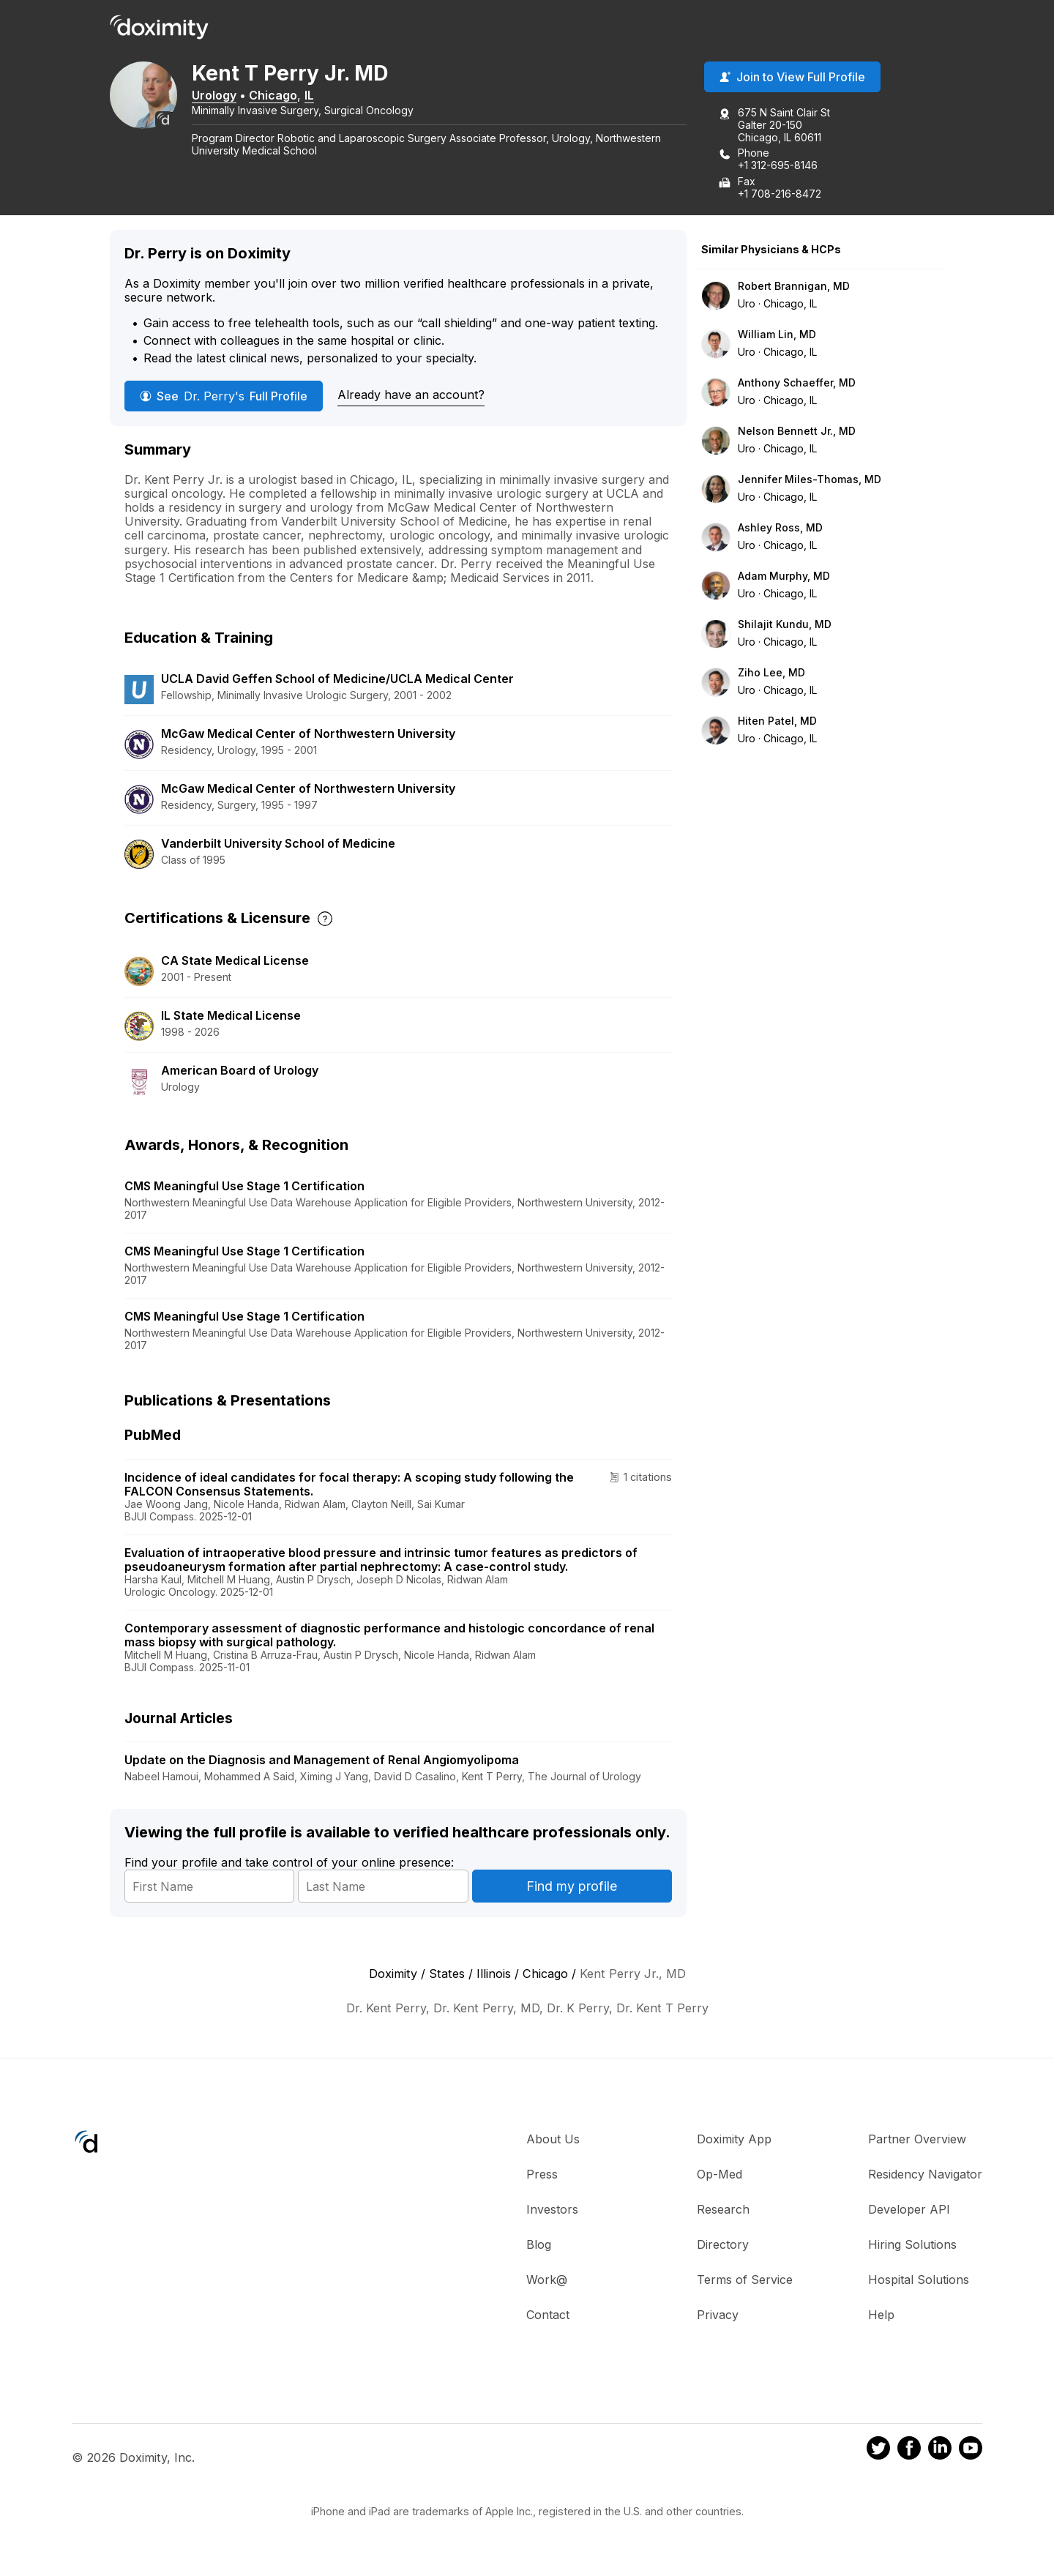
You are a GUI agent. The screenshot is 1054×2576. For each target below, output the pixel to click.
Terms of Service (745, 2282)
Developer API (909, 2212)
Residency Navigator (925, 2177)
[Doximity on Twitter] (878, 2453)
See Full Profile (223, 398)
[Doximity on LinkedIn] (940, 2453)
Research (723, 2212)
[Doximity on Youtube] (970, 2453)
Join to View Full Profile (792, 79)
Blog (538, 2247)
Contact (547, 2317)
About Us (553, 2142)
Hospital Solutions (918, 2282)
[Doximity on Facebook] (909, 2453)
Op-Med (719, 2177)
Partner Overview (917, 2142)
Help (881, 2317)
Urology (234, 97)
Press (542, 2177)
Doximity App (734, 2142)
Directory (723, 2247)
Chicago (293, 97)
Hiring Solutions (912, 2247)
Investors (552, 2212)
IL (329, 97)
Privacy (718, 2317)
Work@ (546, 2282)
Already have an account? (411, 397)
